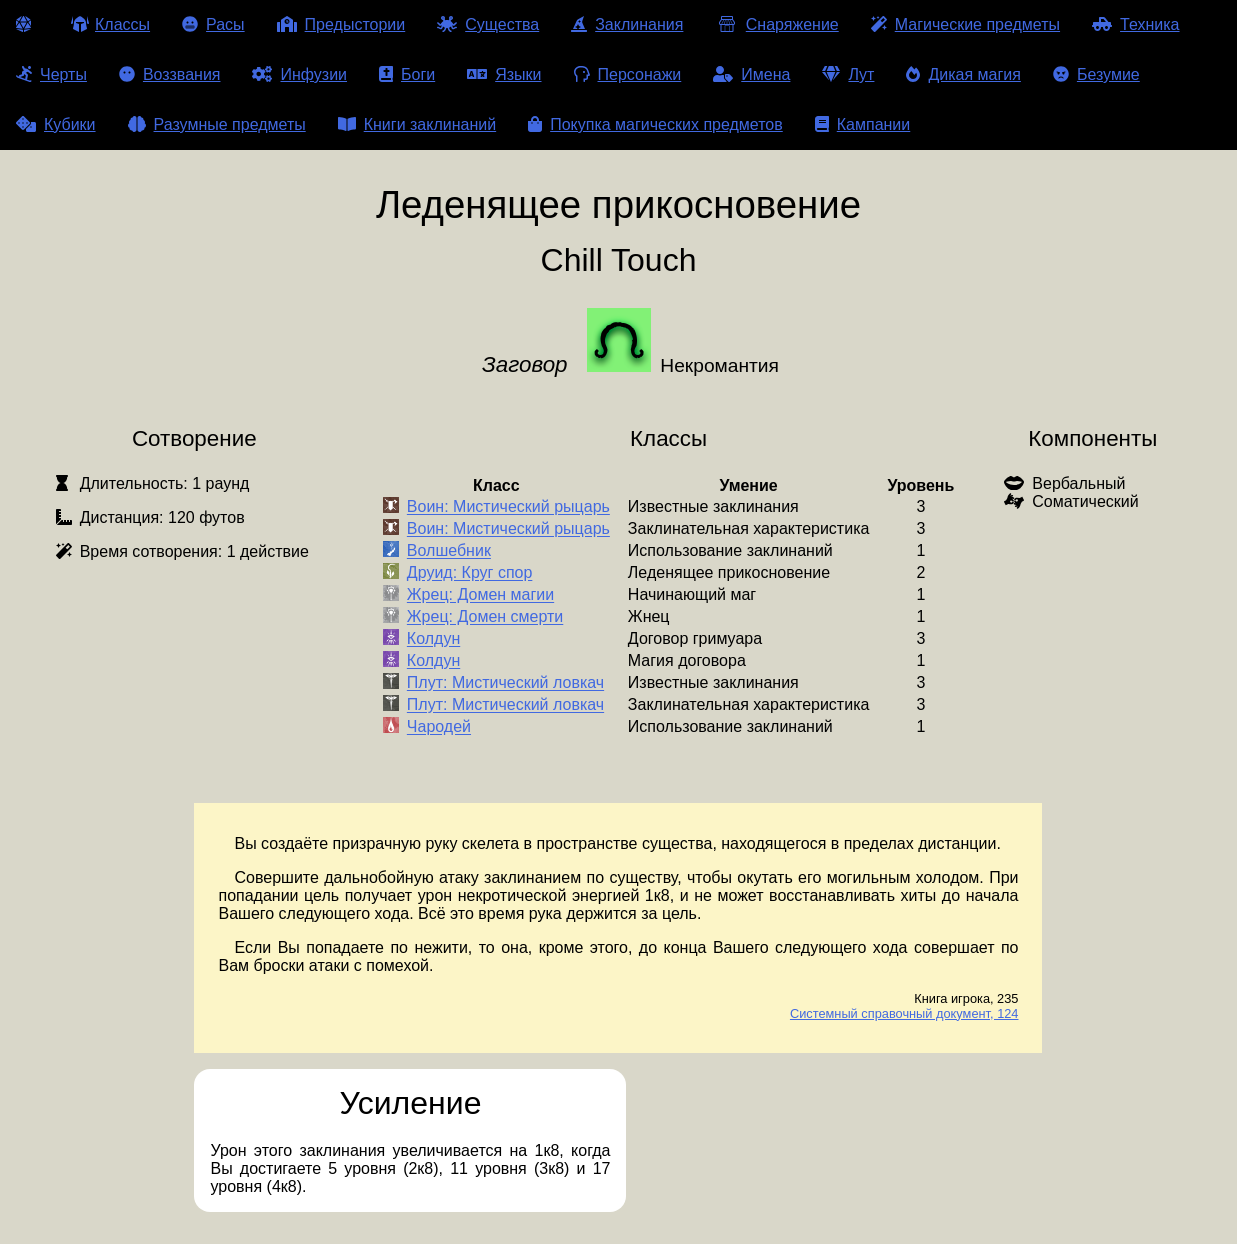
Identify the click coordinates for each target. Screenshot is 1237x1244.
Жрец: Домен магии (480, 595)
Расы (213, 24)
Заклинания (627, 24)
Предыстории (341, 24)
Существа (488, 24)
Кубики (56, 124)
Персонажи (628, 74)
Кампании (863, 124)
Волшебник (449, 551)
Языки (504, 74)
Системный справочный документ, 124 (904, 1013)
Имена (751, 74)
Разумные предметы (217, 124)
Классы (110, 24)
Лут (848, 74)
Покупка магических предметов (655, 124)
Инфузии (299, 74)
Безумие (1096, 74)
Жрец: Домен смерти (485, 617)
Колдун (433, 639)
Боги (407, 74)
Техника (1135, 24)
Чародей (439, 727)
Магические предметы (965, 24)
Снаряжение (776, 24)
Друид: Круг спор (470, 573)
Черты (51, 74)
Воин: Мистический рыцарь (508, 507)
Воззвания (170, 74)
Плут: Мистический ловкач (505, 683)
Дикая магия (963, 74)
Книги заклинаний (417, 124)
